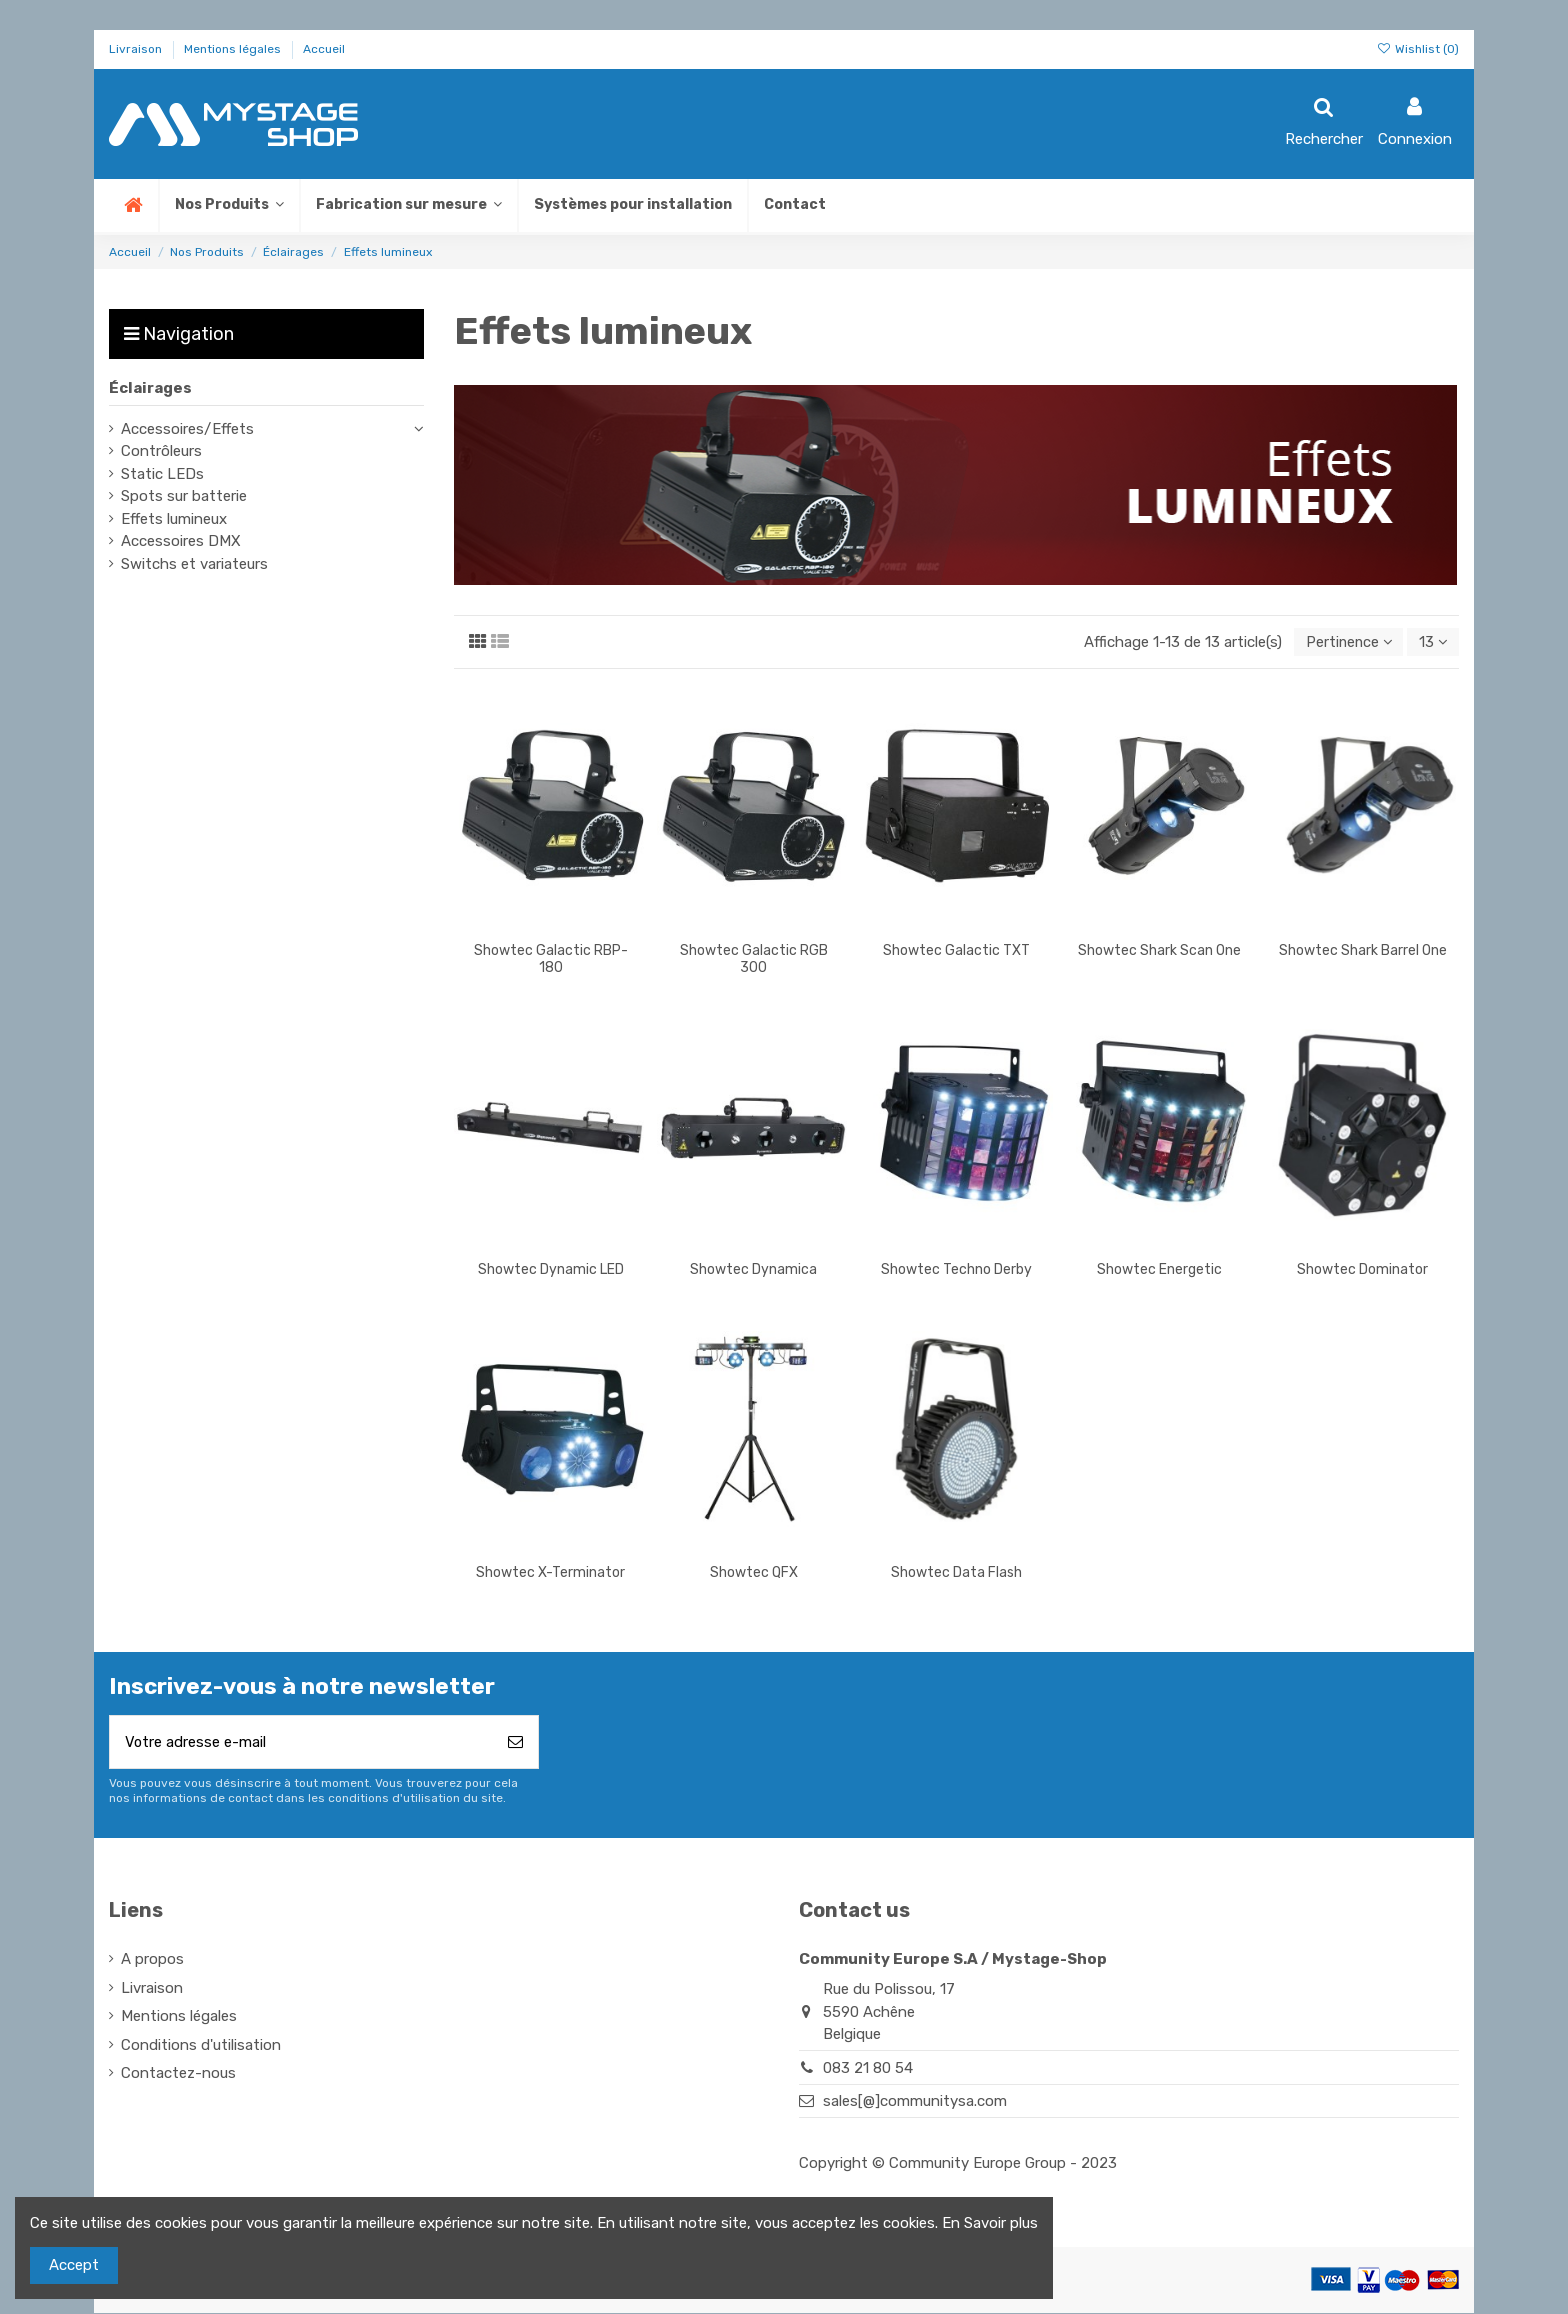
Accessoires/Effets (187, 429)
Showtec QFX (754, 1572)
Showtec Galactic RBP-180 (551, 960)
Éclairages (150, 388)
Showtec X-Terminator (550, 1572)
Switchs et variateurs (194, 564)
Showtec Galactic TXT (956, 951)
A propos (152, 1961)
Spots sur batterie (184, 496)
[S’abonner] (515, 1743)
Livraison (137, 49)
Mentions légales (234, 49)
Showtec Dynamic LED (551, 1270)
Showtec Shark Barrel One (1363, 951)
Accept (74, 2265)
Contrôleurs (161, 451)
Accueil (324, 49)
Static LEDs (162, 474)
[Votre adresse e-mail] (301, 1743)
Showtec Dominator (1362, 1270)
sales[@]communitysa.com (915, 2102)
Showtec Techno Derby (956, 1270)
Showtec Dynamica (753, 1270)
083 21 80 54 (868, 2069)
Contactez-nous (178, 2075)
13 (1432, 642)
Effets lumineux (174, 519)
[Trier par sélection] (1345, 642)
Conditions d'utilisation (201, 2046)
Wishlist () (1418, 49)
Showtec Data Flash (956, 1572)
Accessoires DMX (181, 541)
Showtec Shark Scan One (1159, 951)
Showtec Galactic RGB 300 (754, 960)
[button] (408, 205)
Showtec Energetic (1159, 1270)
